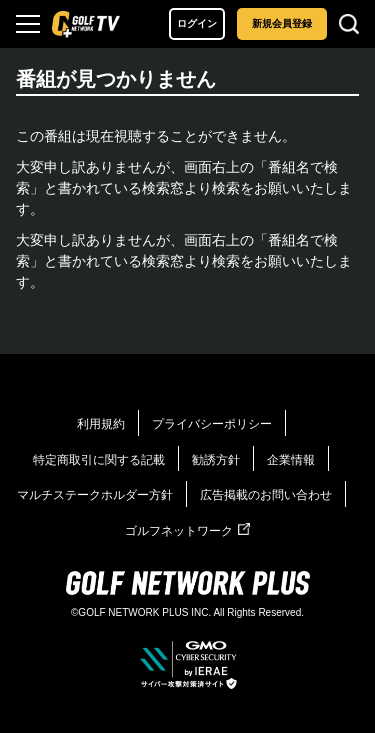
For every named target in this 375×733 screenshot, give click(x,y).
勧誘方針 (216, 460)
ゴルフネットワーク (187, 531)
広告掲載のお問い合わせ (266, 495)
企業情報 (291, 460)
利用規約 (101, 424)
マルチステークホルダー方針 (95, 495)
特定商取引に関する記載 (99, 460)
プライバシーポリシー (212, 424)
